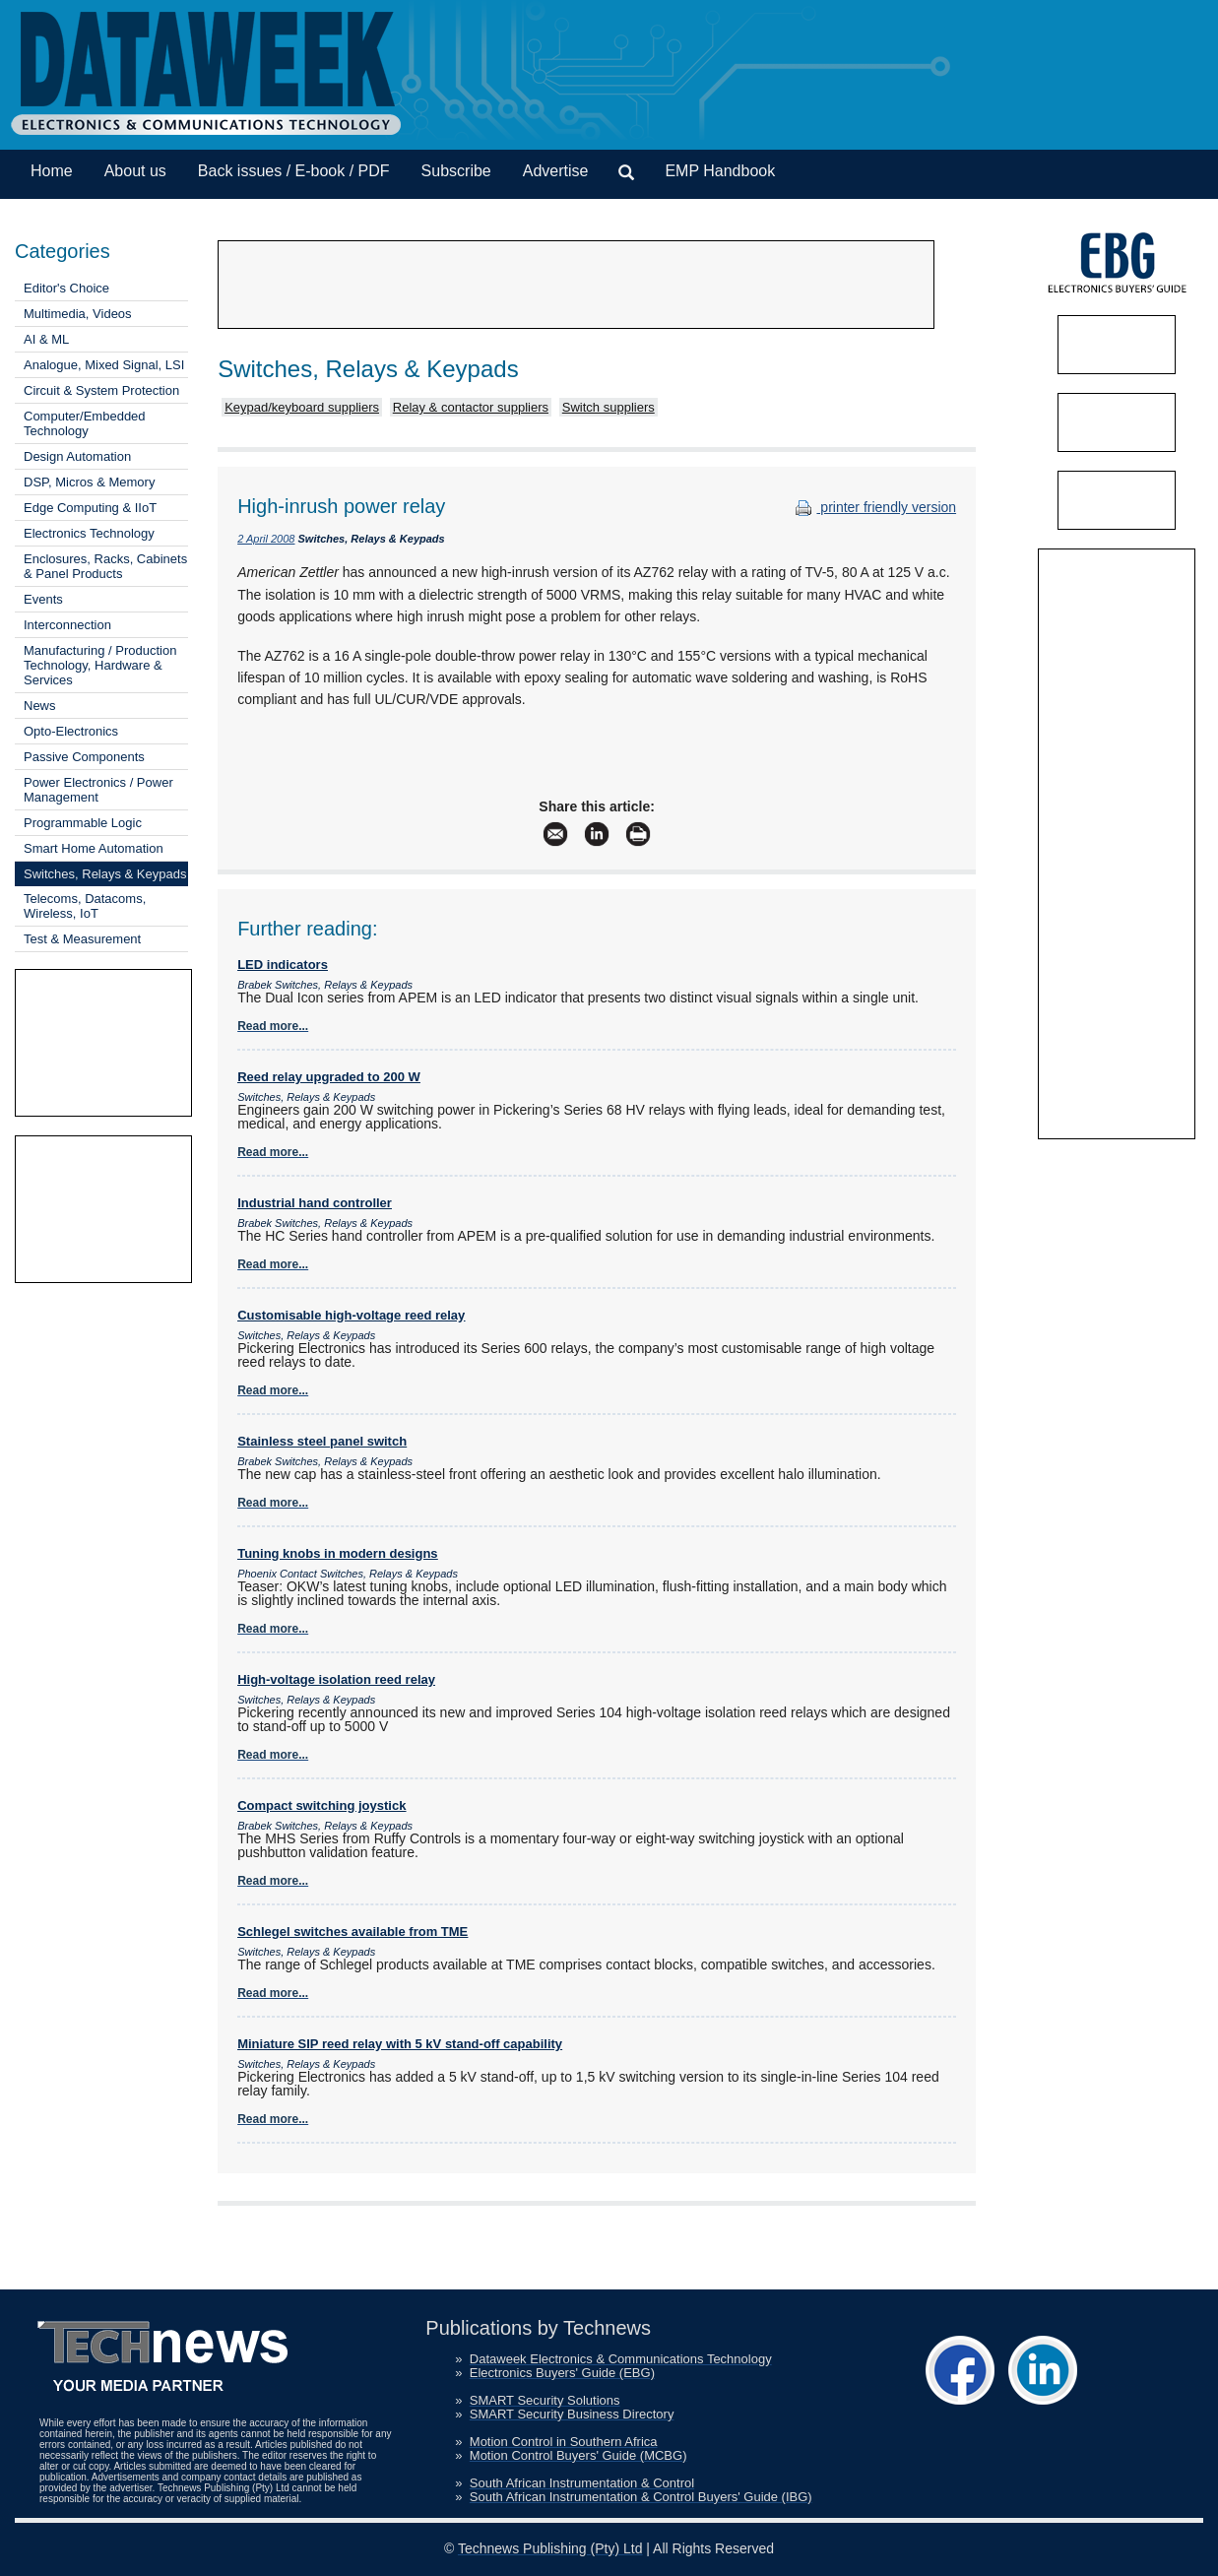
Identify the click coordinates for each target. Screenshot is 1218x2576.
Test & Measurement (82, 939)
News (40, 705)
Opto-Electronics (71, 731)
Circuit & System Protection (101, 390)
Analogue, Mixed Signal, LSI (104, 364)
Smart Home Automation (93, 848)
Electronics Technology (89, 533)
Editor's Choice (66, 288)
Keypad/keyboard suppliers (301, 407)
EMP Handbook (720, 170)
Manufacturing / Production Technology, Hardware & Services (100, 665)
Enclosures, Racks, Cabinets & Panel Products (105, 566)
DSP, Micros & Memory (89, 482)
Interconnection (67, 624)
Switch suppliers (608, 407)
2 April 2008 (265, 539)
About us (135, 170)
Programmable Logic (83, 822)
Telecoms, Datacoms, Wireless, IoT (85, 906)
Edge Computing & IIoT (90, 507)
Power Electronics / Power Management (98, 790)
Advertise (556, 170)
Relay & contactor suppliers (470, 407)
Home (52, 170)
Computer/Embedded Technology (85, 423)
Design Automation (77, 456)
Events (43, 599)
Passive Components (84, 756)
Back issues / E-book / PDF (294, 170)
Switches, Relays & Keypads (105, 874)
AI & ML (46, 339)
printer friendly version (873, 507)
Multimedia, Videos (78, 313)
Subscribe (456, 170)
